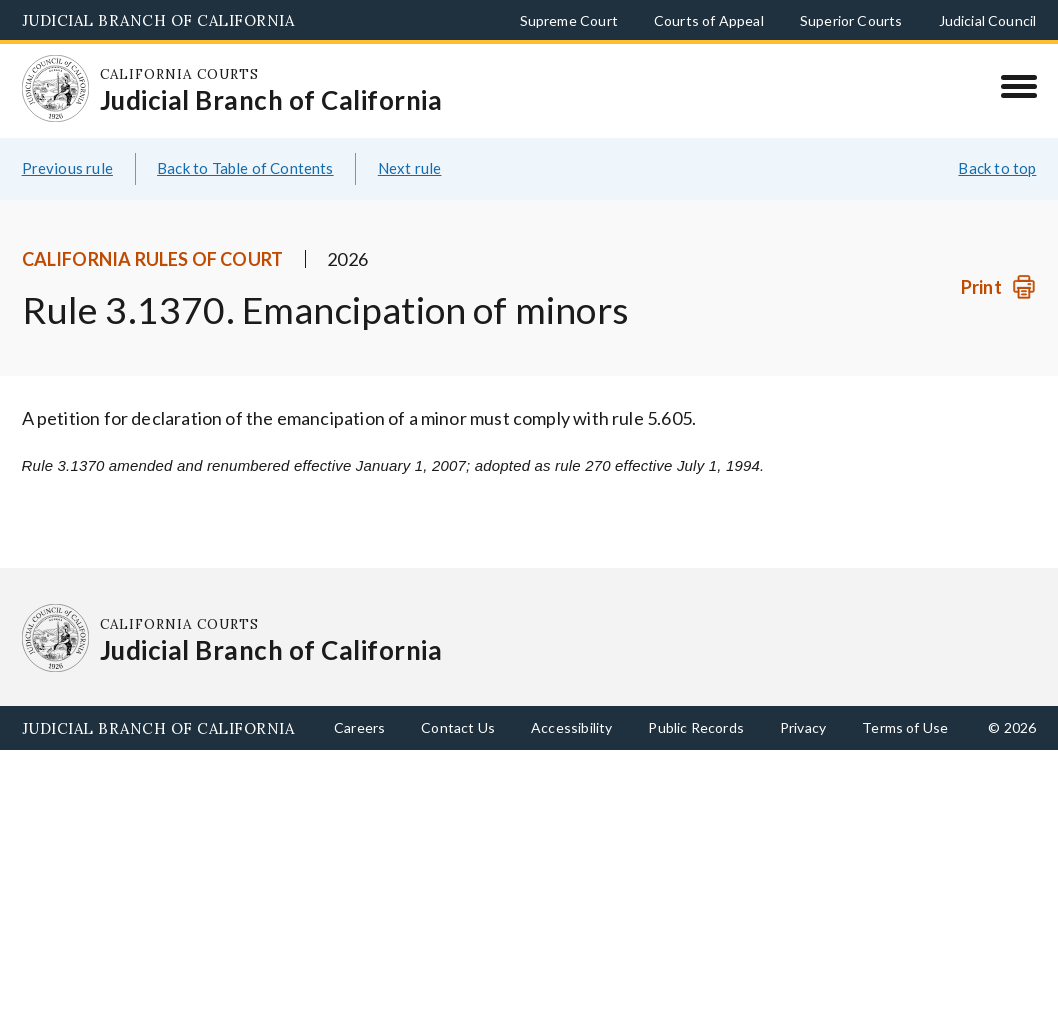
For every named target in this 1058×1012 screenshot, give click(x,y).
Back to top (997, 168)
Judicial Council (988, 20)
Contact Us (458, 727)
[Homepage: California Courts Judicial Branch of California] (56, 89)
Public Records (696, 727)
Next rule (410, 168)
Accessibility (571, 727)
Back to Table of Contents (245, 168)
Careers (359, 727)
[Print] (998, 287)
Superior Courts (851, 20)
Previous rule (67, 168)
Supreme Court (569, 20)
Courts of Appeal (709, 20)
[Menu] (1018, 86)
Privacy (803, 727)
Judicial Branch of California (158, 20)
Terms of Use (905, 727)
